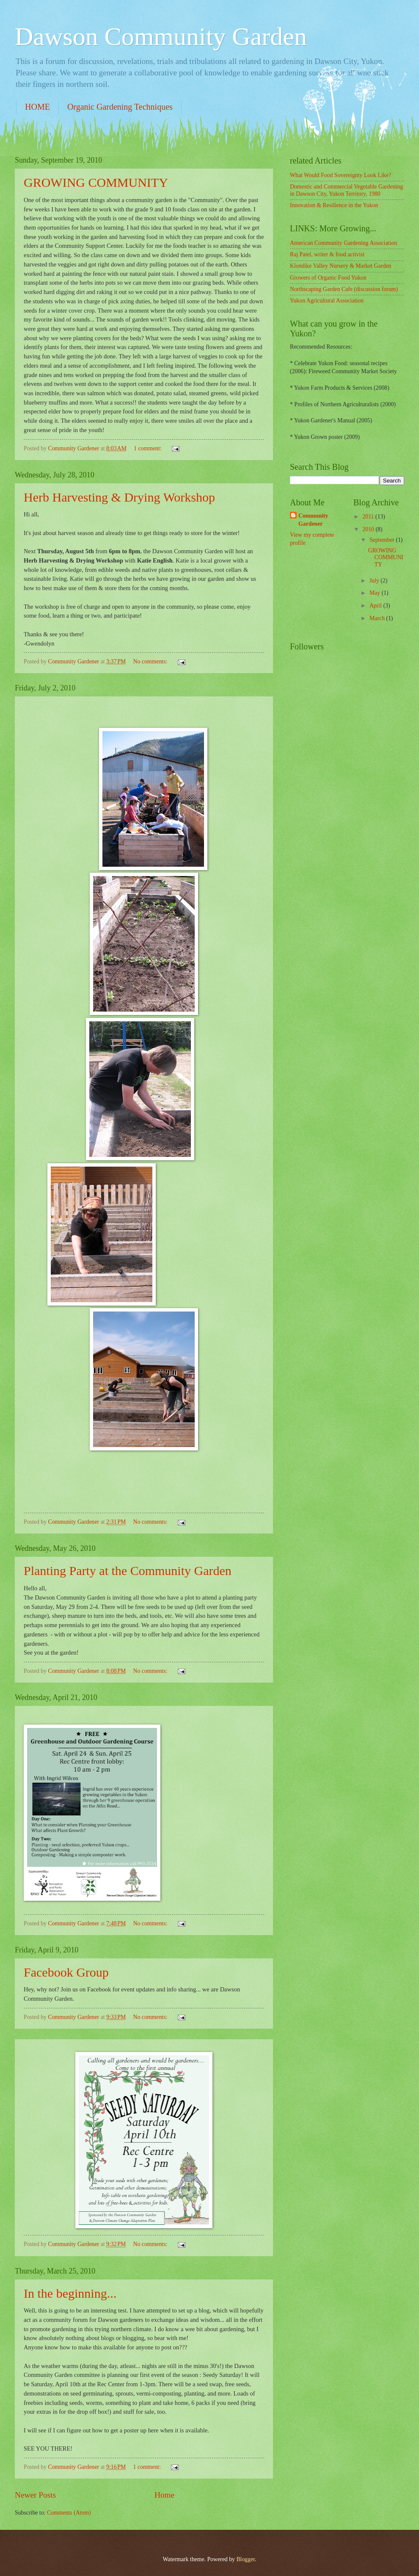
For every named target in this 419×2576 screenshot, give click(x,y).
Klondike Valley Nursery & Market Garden (340, 266)
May (375, 593)
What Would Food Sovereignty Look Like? (340, 175)
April (376, 605)
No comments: (151, 661)
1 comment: (148, 448)
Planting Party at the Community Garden (128, 1571)
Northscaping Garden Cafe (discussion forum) (344, 289)
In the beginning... (70, 2293)
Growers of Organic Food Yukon (328, 278)
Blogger (245, 2559)
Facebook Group (66, 1972)
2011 (368, 516)
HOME (37, 106)
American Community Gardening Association (343, 243)
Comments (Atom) (69, 2512)
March (377, 618)
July (374, 580)
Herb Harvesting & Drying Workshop (119, 497)
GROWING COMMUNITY (96, 182)
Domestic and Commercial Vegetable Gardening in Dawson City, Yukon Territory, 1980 (346, 190)
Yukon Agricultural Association (327, 300)
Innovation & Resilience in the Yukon (334, 205)
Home (164, 2494)
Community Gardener (313, 520)
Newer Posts (35, 2494)
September (382, 540)
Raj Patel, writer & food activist (327, 254)
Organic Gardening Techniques (120, 106)
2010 (368, 529)
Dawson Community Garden (161, 36)
